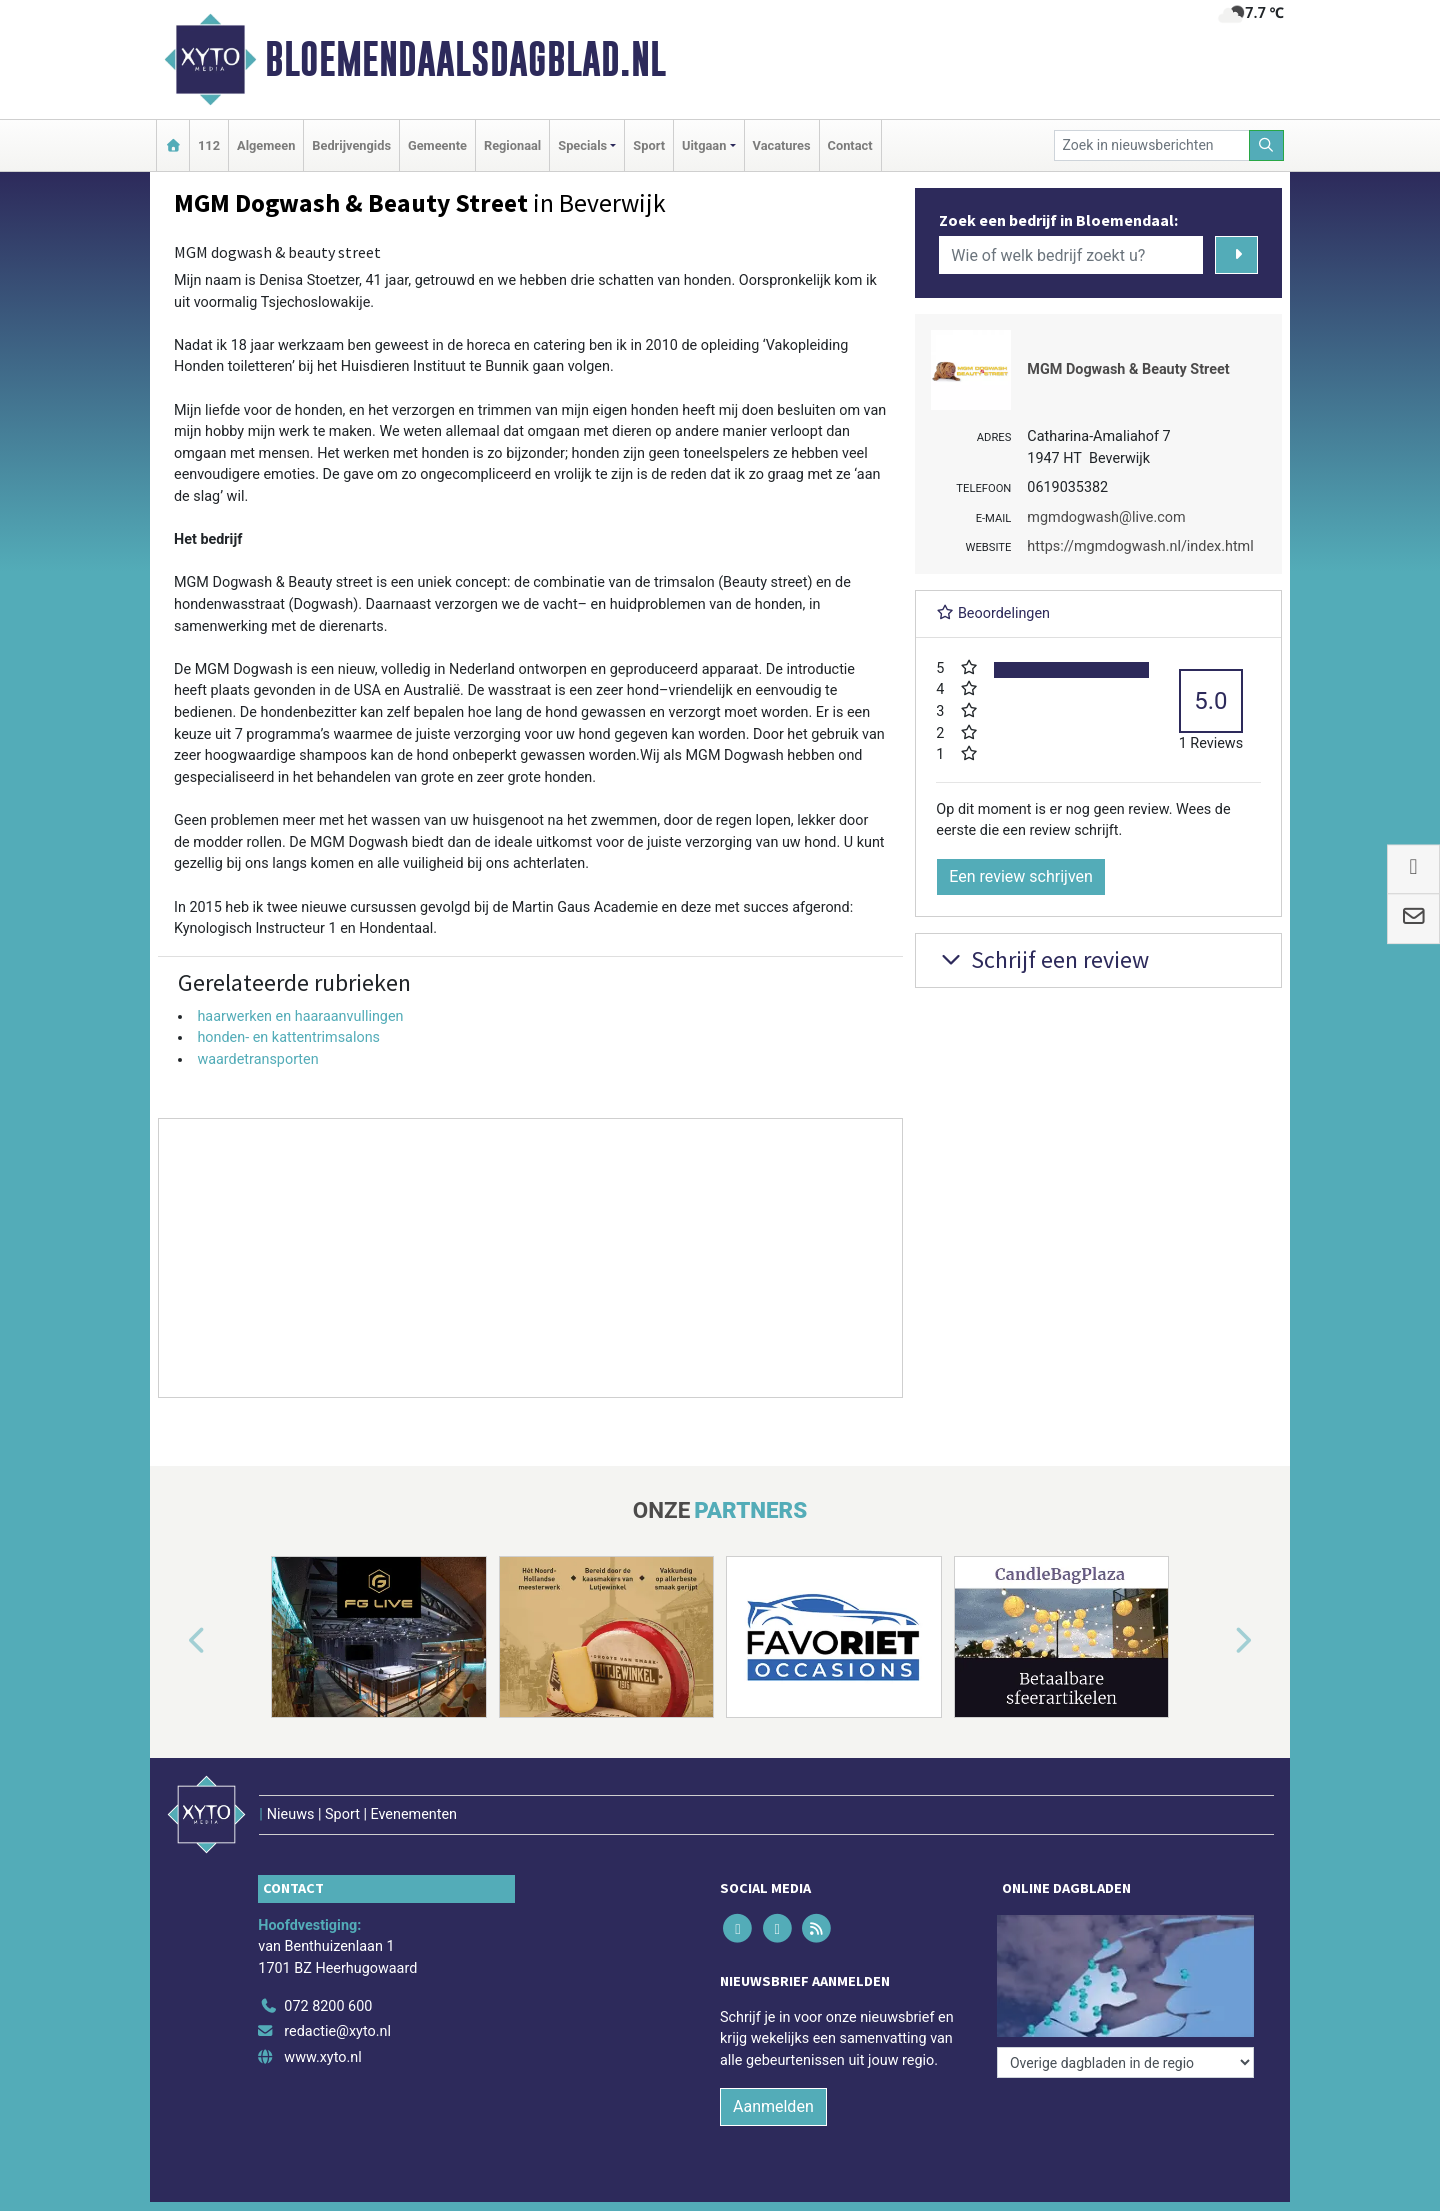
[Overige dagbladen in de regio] (1125, 2062)
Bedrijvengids (351, 145)
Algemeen (266, 145)
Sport (649, 145)
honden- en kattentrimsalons (288, 1037)
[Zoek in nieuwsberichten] (1152, 145)
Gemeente (437, 145)
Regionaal (512, 145)
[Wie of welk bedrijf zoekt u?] (1071, 255)
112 (209, 145)
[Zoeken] (1267, 145)
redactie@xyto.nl (337, 2031)
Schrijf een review (1042, 959)
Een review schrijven (1021, 876)
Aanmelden (773, 2106)
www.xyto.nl (322, 2057)
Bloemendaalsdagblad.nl (465, 59)
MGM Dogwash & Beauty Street (1128, 369)
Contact (850, 145)
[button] (174, 1641)
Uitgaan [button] (704, 145)
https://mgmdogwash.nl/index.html (1140, 546)
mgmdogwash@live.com (1106, 517)
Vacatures (782, 145)
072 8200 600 (328, 2006)
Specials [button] (582, 145)
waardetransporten (257, 1059)
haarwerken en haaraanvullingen (300, 1016)
